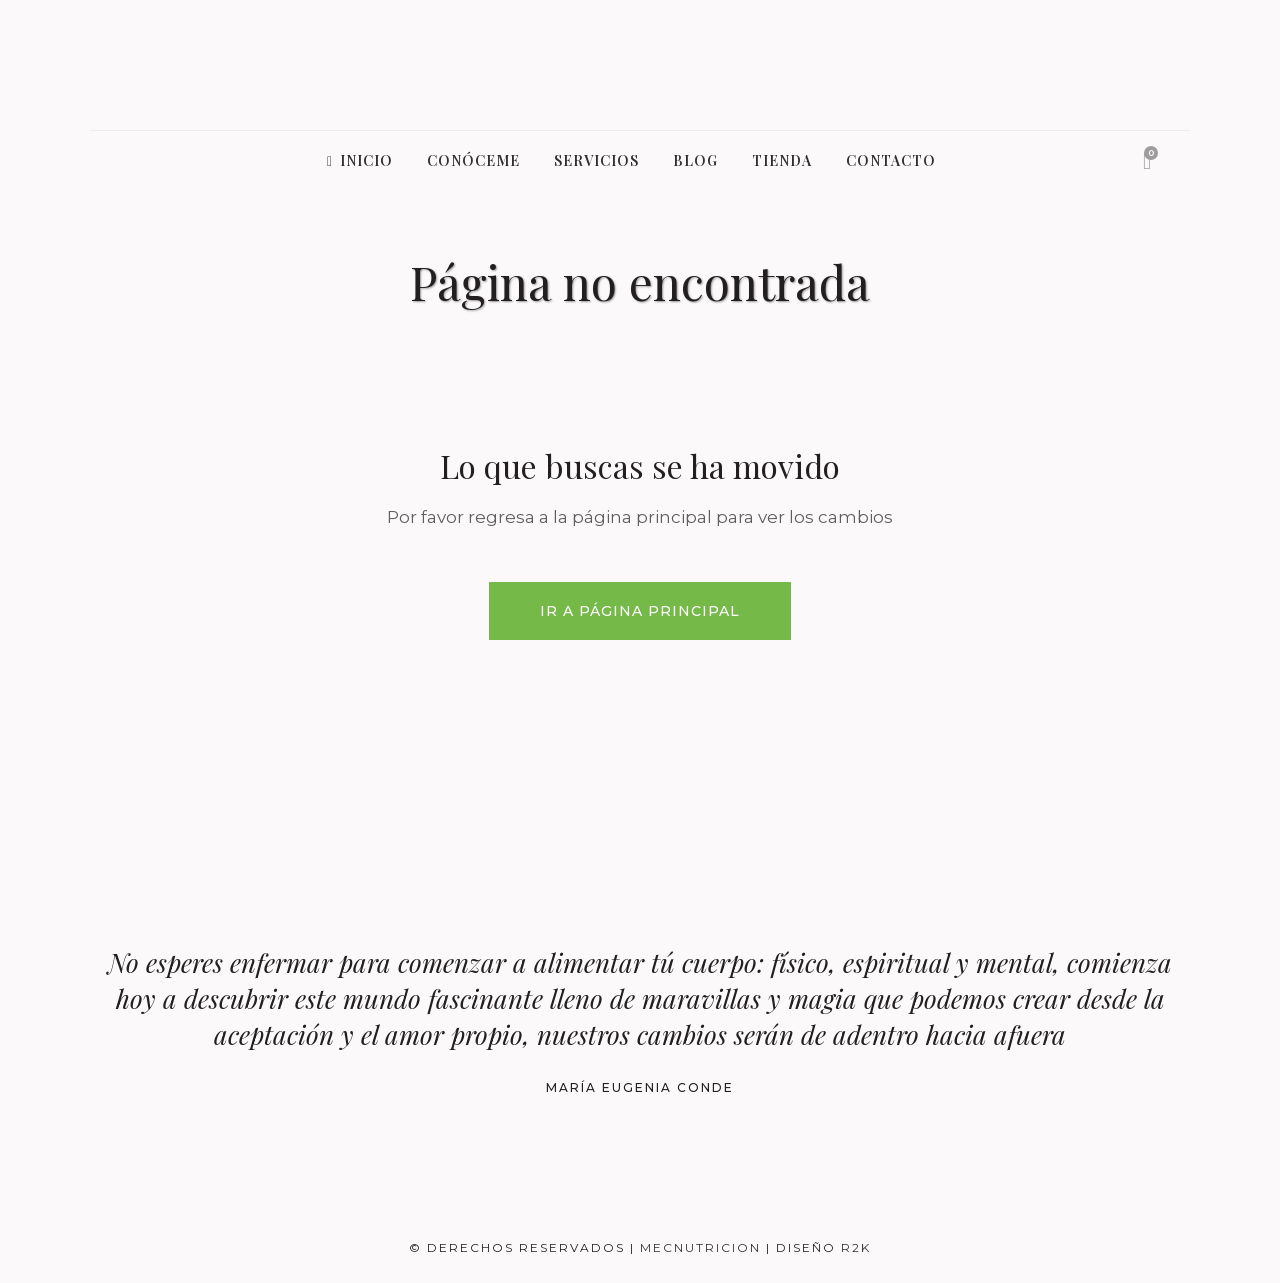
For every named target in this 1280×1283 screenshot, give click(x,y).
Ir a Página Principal (640, 611)
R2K (856, 1247)
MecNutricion (703, 1247)
